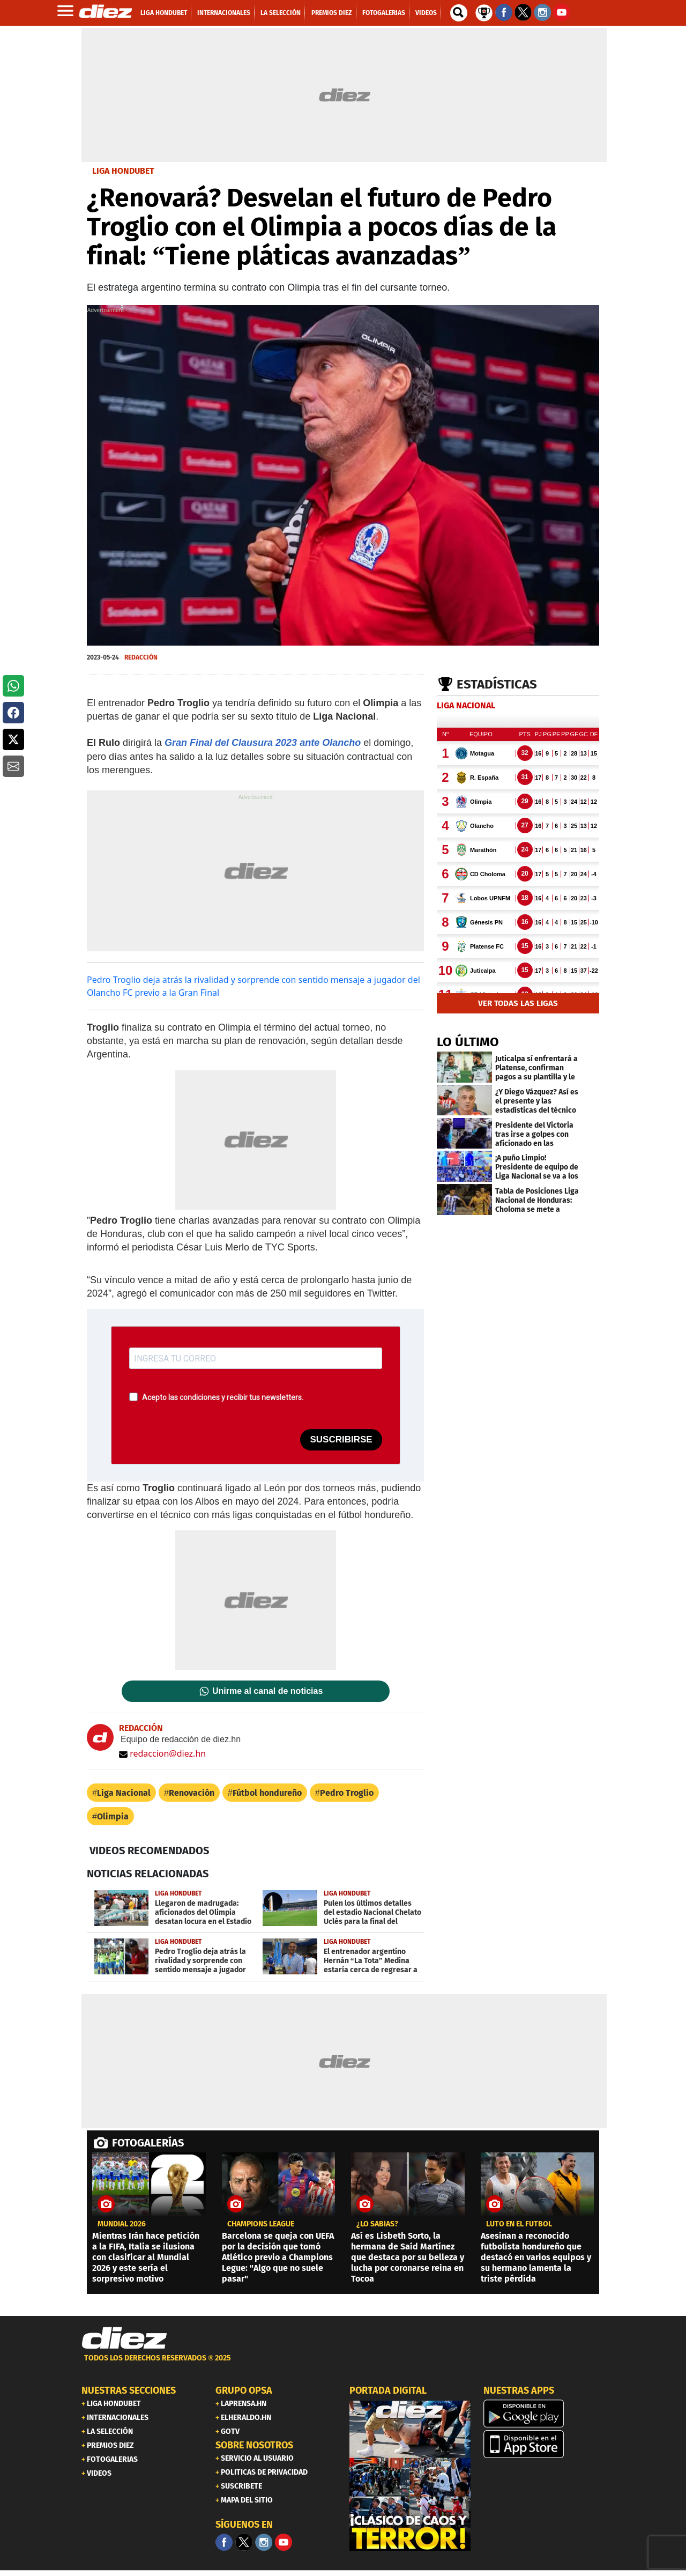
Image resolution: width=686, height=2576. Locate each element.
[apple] (544, 2444)
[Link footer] (124, 2338)
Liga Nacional (124, 1793)
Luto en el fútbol (519, 2224)
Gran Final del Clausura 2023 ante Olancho (263, 742)
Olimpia (113, 1816)
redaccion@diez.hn (162, 1753)
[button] (13, 686)
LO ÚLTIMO (468, 1042)
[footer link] (343, 2364)
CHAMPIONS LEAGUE (260, 2224)
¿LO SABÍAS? (377, 2224)
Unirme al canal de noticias (267, 1691)
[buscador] (458, 12)
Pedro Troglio (347, 1793)
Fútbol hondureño (267, 1793)
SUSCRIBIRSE (341, 1439)
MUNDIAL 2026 (122, 2224)
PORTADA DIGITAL (388, 2390)
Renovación (191, 1793)
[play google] (544, 2413)
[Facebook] (224, 2542)
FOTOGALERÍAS (148, 2142)
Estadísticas (497, 684)
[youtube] (283, 2542)
